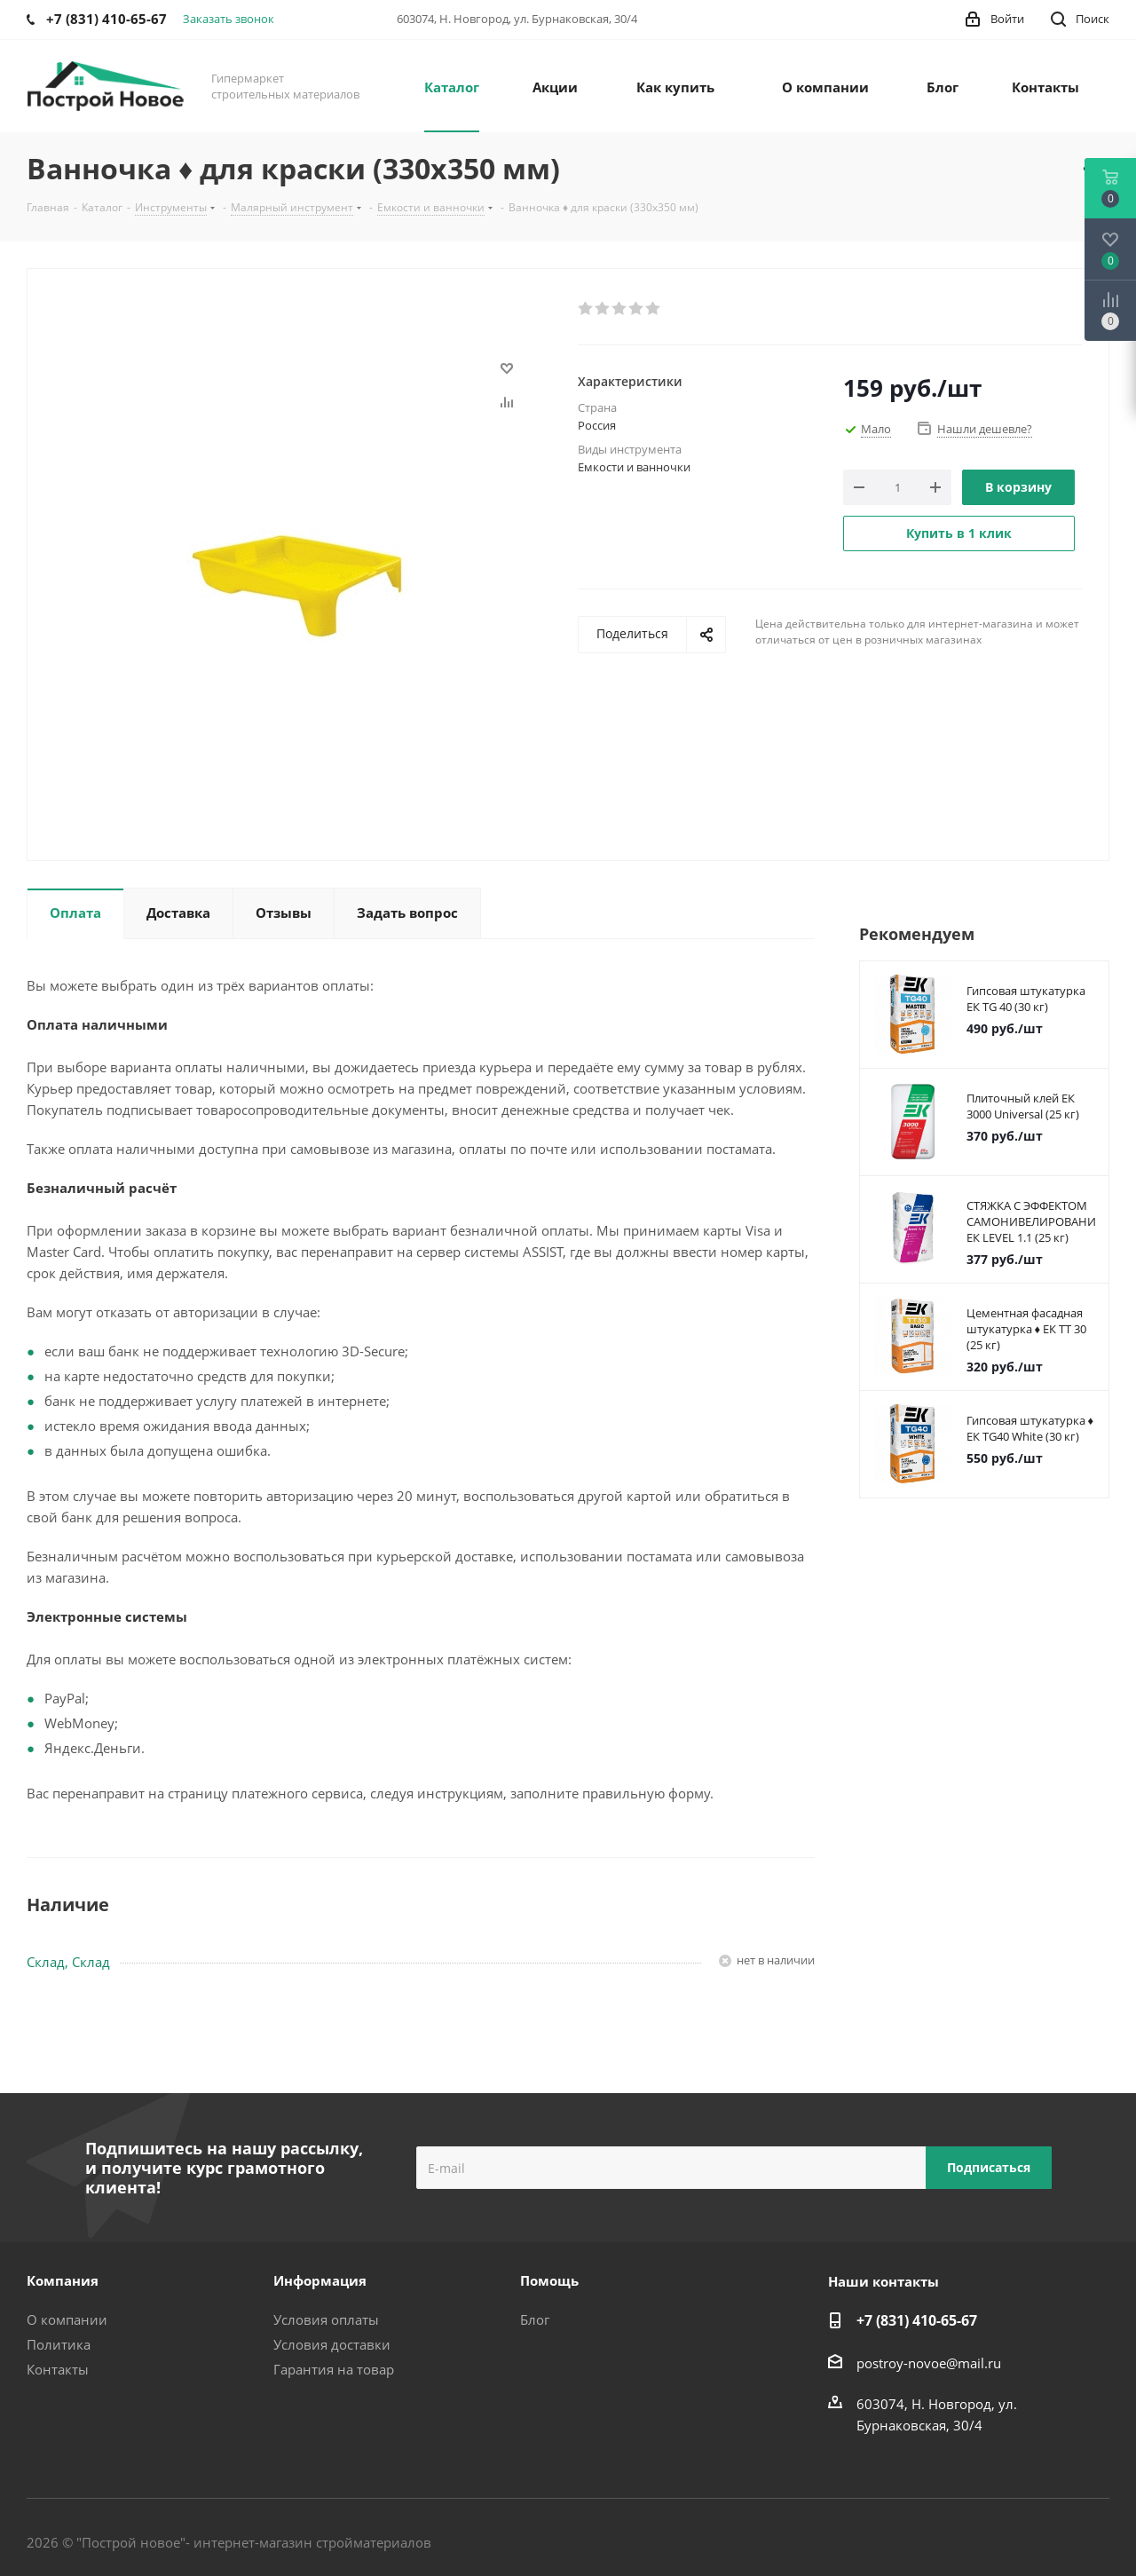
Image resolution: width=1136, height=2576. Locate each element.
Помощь (549, 2280)
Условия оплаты (326, 2319)
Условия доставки (331, 2344)
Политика (59, 2344)
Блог (534, 2319)
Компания (63, 2280)
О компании (67, 2319)
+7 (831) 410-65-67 (916, 2320)
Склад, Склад (68, 1962)
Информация (320, 2280)
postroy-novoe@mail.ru (928, 2363)
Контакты (58, 2369)
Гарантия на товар (333, 2369)
